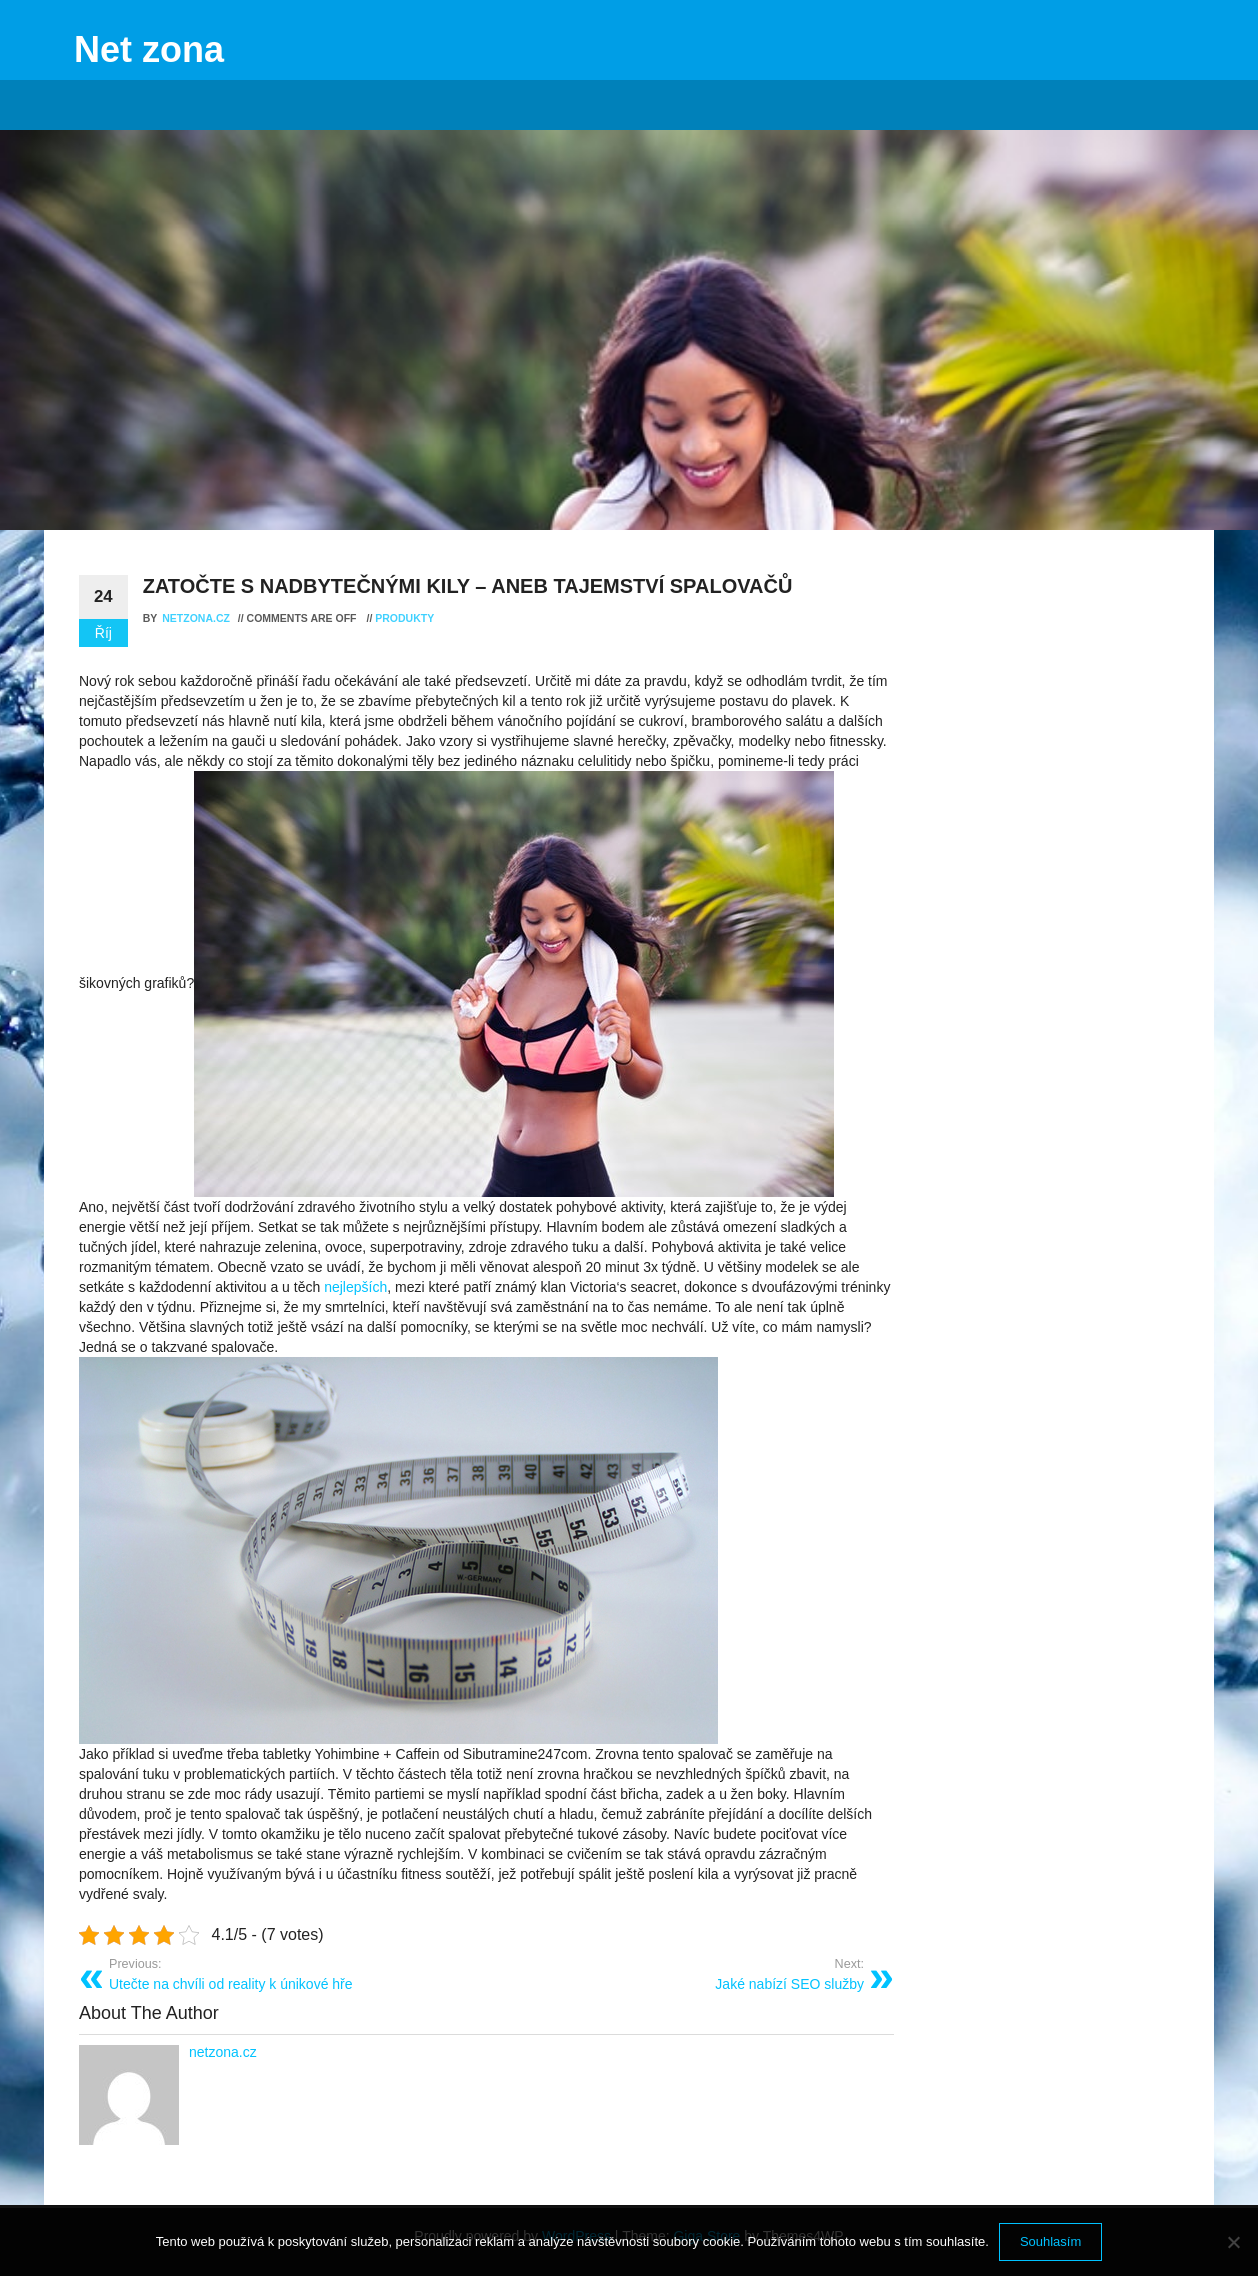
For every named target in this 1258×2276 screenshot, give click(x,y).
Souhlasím (1050, 2241)
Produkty (404, 618)
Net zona (149, 49)
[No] (1233, 2242)
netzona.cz (197, 618)
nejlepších (353, 1287)
